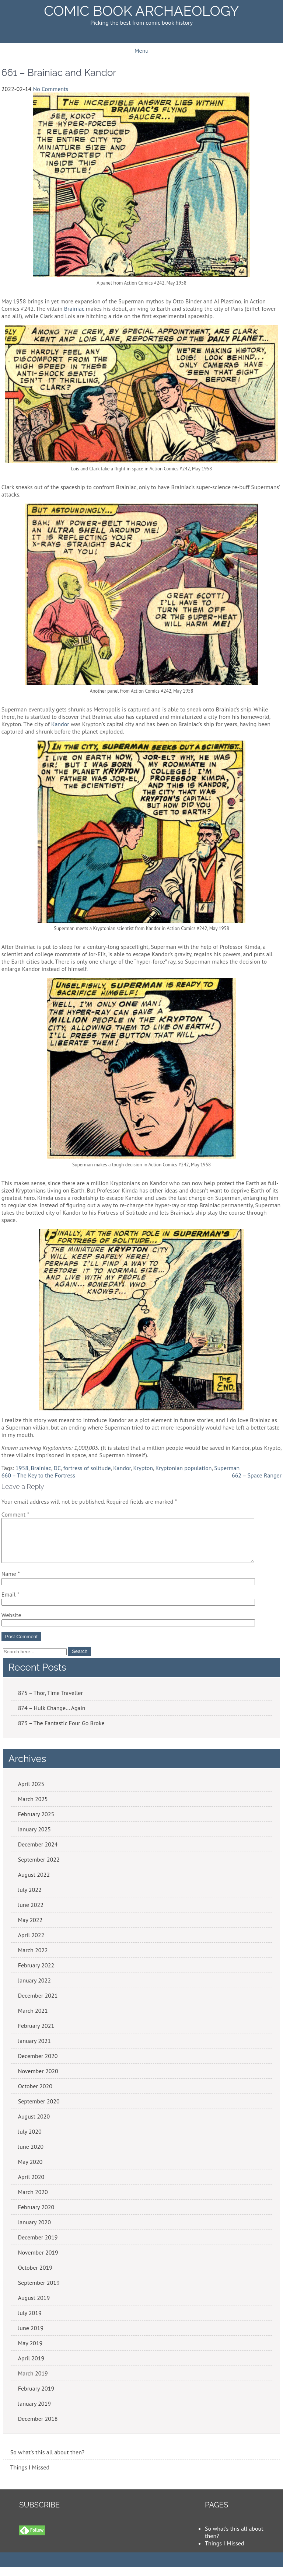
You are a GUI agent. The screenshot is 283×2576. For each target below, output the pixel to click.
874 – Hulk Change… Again (51, 1716)
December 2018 (38, 2427)
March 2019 (33, 2382)
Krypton (143, 1468)
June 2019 (30, 2336)
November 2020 (38, 2080)
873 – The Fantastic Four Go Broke (61, 1732)
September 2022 (39, 1868)
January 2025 (34, 1838)
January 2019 (34, 2412)
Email (10, 1603)
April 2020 (31, 2185)
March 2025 (33, 1807)
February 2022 (36, 1974)
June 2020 (30, 2155)
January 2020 (34, 2231)
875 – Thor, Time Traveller (50, 1701)
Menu (141, 50)
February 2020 (36, 2216)
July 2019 (30, 2321)
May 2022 (30, 1928)
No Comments (50, 89)
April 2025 (31, 1792)
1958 (21, 1468)
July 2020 (30, 2140)
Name (10, 1582)
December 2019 (38, 2246)
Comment (15, 1514)
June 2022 (30, 1913)
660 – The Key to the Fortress (38, 1475)
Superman (227, 1468)
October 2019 (35, 2276)
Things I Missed (29, 2476)
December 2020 (38, 2064)
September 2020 (39, 2110)
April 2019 (31, 2367)
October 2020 (35, 2095)
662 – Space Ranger (257, 1475)
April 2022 (31, 1943)
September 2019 (39, 2291)
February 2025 (36, 1823)
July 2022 (30, 1898)
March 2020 (33, 2200)
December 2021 (38, 2004)
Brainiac (74, 308)
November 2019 (38, 2261)
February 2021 (36, 2034)
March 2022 (33, 1959)
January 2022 (34, 1989)
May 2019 (30, 2352)
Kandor (60, 724)
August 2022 (34, 1883)
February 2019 (36, 2397)
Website (11, 1624)
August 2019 (34, 2306)
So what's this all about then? (47, 2461)
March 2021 (33, 2019)
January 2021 (34, 2049)
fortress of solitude (87, 1468)
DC (57, 1468)
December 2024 (38, 1853)
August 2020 (34, 2125)
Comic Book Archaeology (141, 11)
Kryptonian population (184, 1468)
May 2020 (30, 2170)
